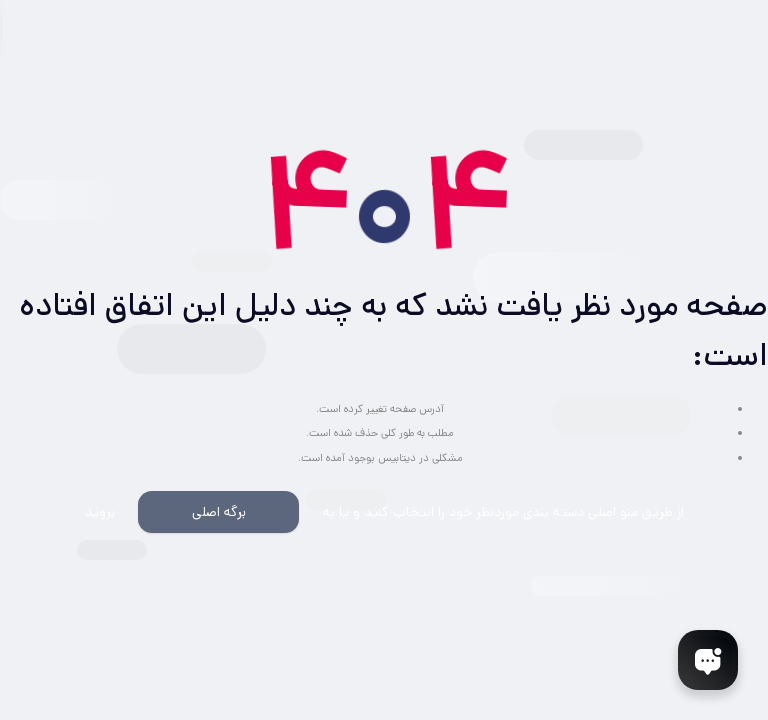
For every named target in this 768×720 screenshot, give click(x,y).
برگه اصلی (219, 512)
